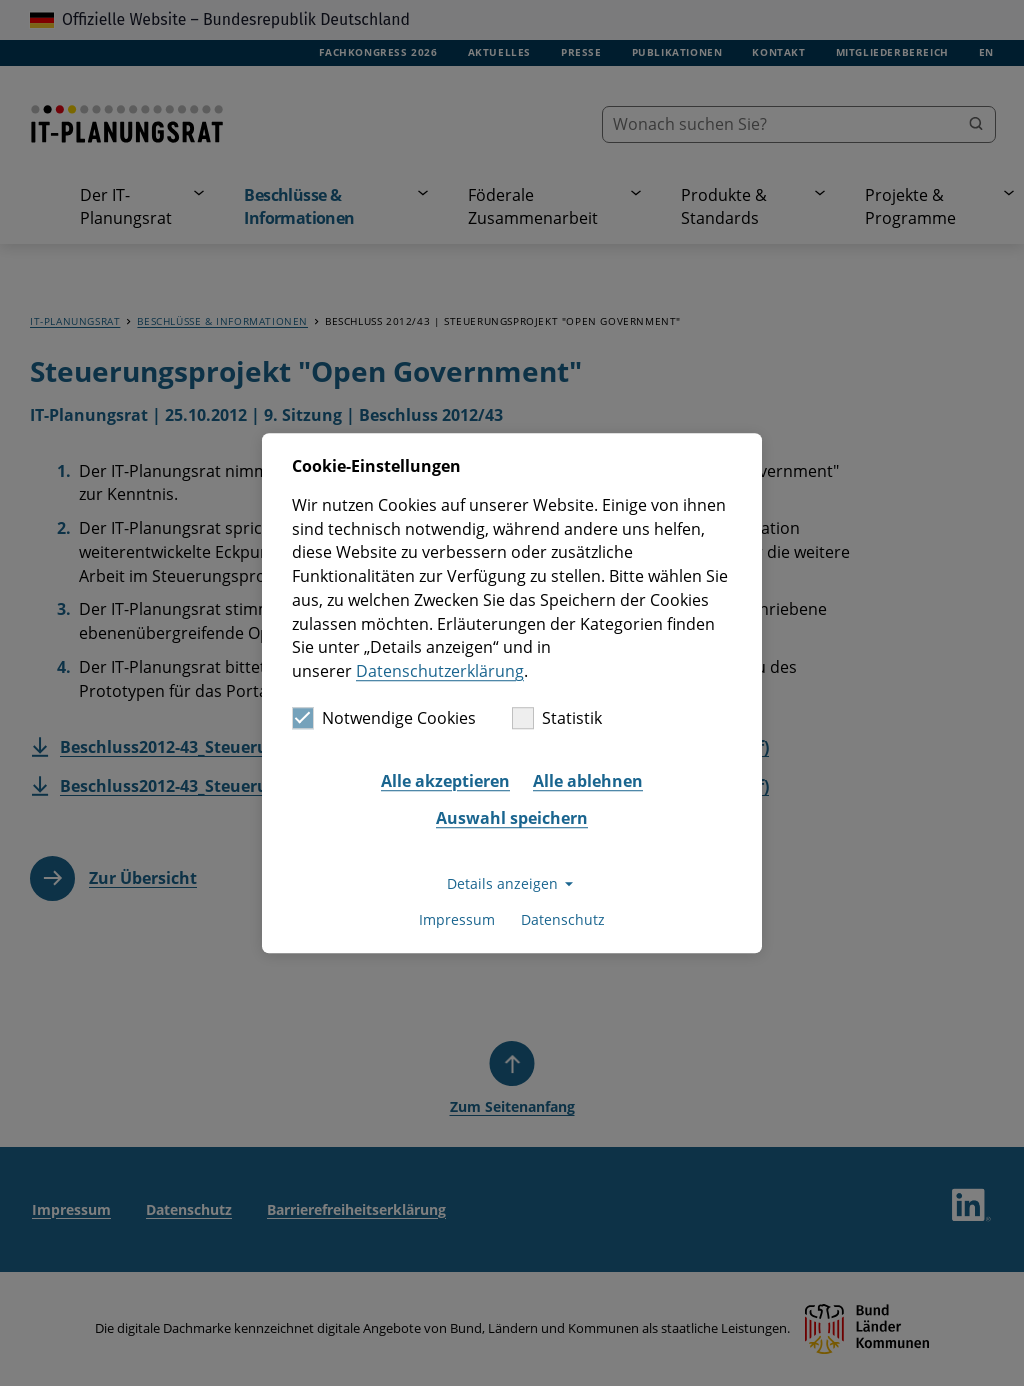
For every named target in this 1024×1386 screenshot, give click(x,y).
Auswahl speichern (512, 819)
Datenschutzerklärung (440, 671)
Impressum (457, 920)
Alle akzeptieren (445, 781)
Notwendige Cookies (384, 718)
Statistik (557, 718)
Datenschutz (563, 920)
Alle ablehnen (588, 781)
